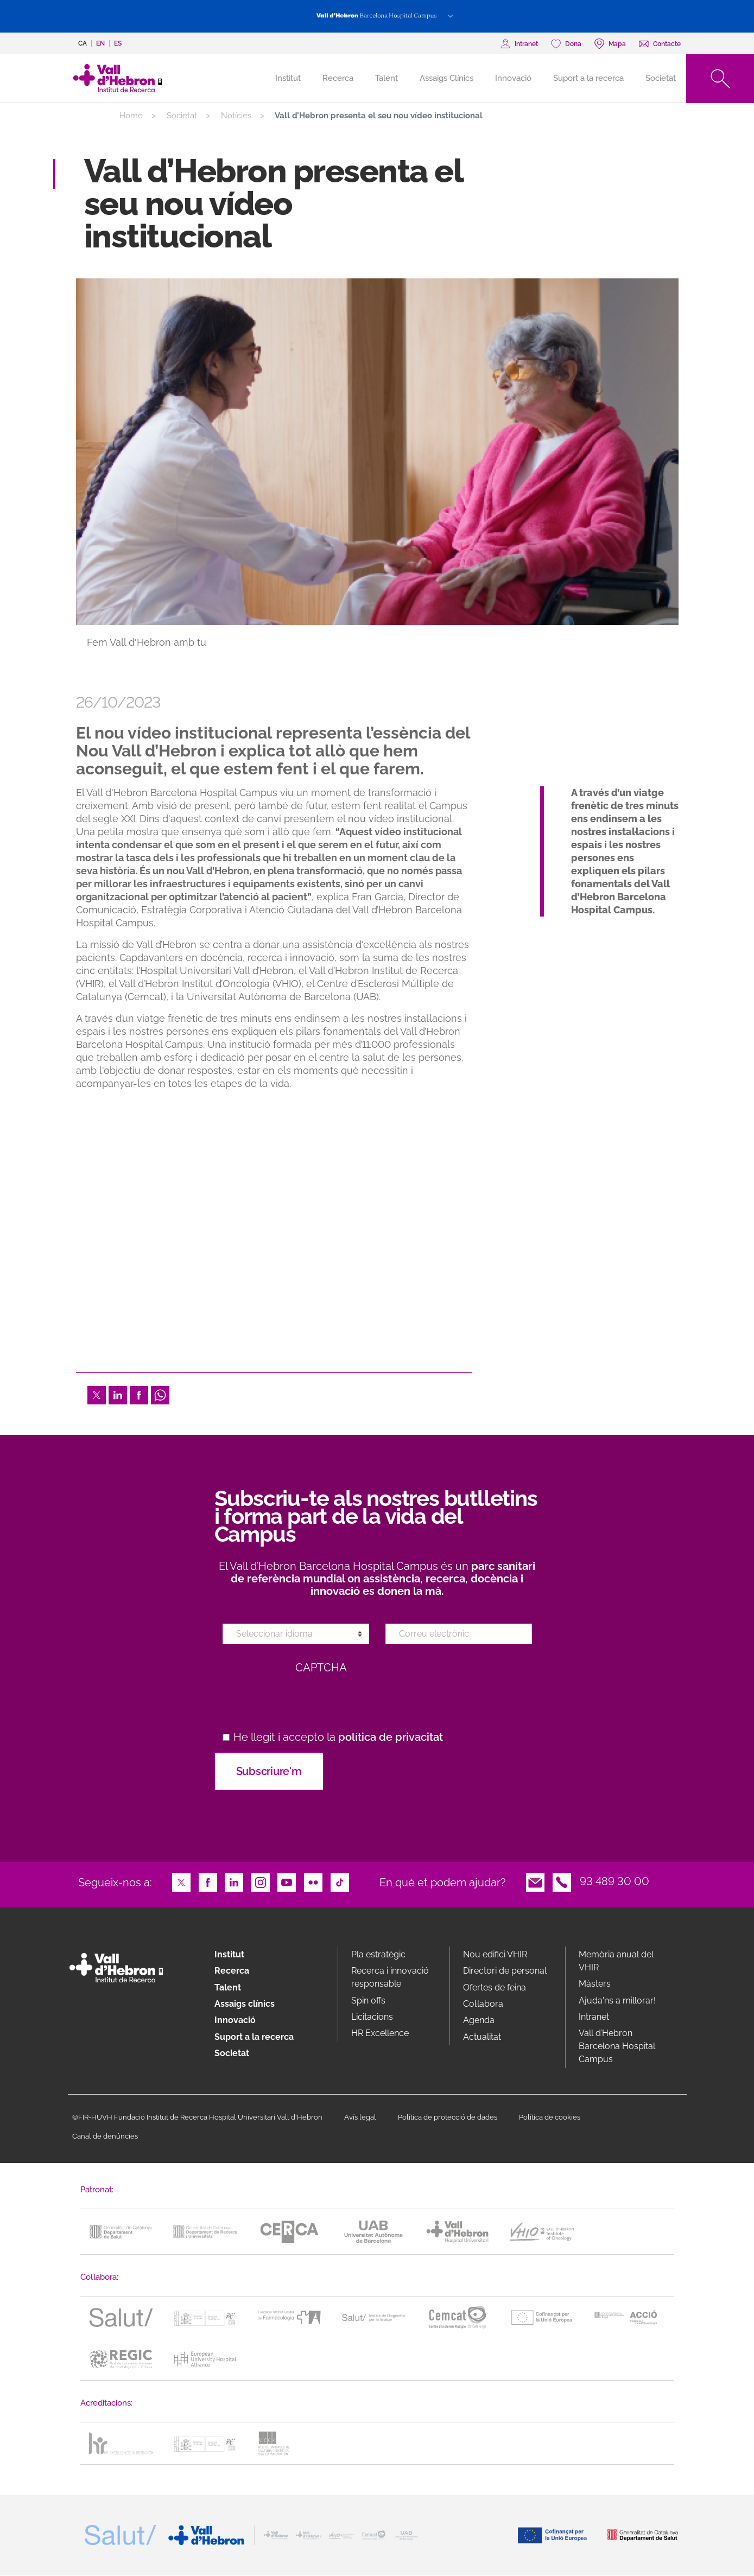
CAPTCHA (321, 1668)
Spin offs (368, 2000)
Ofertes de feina (494, 1987)
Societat (660, 78)
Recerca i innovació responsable (390, 1977)
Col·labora (483, 2004)
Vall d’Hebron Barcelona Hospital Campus (617, 2046)
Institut (229, 1954)
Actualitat (482, 2037)
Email (535, 1881)
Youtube (286, 1881)
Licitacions (372, 2017)
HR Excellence (380, 2033)
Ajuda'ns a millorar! (617, 2000)
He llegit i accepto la (338, 1737)
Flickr (313, 1881)
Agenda (479, 2020)
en (100, 43)
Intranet (594, 2017)
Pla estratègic (378, 1954)
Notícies (236, 115)
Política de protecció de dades (447, 2117)
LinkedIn (118, 1394)
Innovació (513, 78)
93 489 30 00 (614, 1881)
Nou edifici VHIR (495, 1954)
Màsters (595, 1984)
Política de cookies (549, 2117)
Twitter (96, 1394)
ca (82, 43)
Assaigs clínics (244, 2004)
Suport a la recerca (588, 78)
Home (131, 115)
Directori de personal (505, 1971)
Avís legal (360, 2117)
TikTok (340, 1881)
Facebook (139, 1394)
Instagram (260, 1881)
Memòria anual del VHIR (616, 1961)
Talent (386, 78)
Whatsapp (160, 1394)
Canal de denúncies (105, 2136)
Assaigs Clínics (446, 78)
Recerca (337, 78)
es (118, 43)
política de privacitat (390, 1737)
